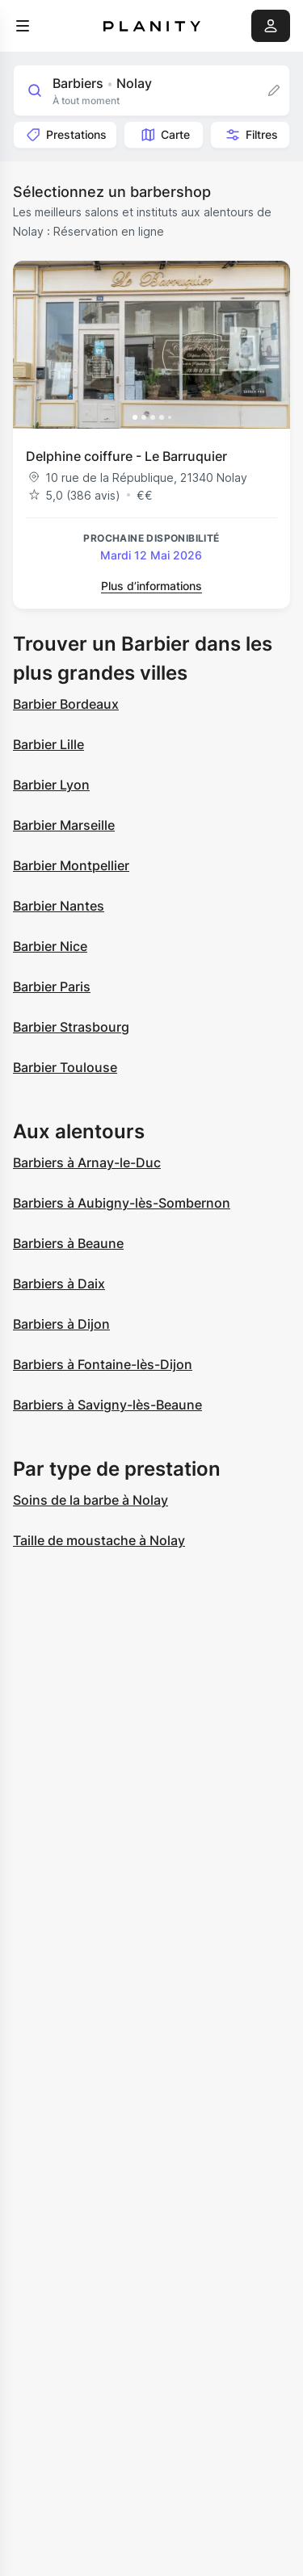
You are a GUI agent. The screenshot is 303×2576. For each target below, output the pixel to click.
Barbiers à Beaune (68, 1243)
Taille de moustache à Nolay (99, 1540)
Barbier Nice (50, 946)
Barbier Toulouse (65, 1067)
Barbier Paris (51, 986)
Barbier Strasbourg (71, 1027)
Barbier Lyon (51, 785)
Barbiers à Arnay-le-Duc (87, 1162)
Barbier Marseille (64, 825)
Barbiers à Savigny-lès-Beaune (107, 1405)
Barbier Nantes (58, 906)
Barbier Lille (48, 744)
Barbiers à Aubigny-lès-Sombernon (121, 1203)
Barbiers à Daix (59, 1283)
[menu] (22, 26)
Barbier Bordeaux (66, 704)
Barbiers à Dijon (61, 1324)
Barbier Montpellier (71, 865)
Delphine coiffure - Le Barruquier (126, 456)
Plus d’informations (151, 586)
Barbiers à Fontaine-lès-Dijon (102, 1364)
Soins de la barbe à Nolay (90, 1500)
